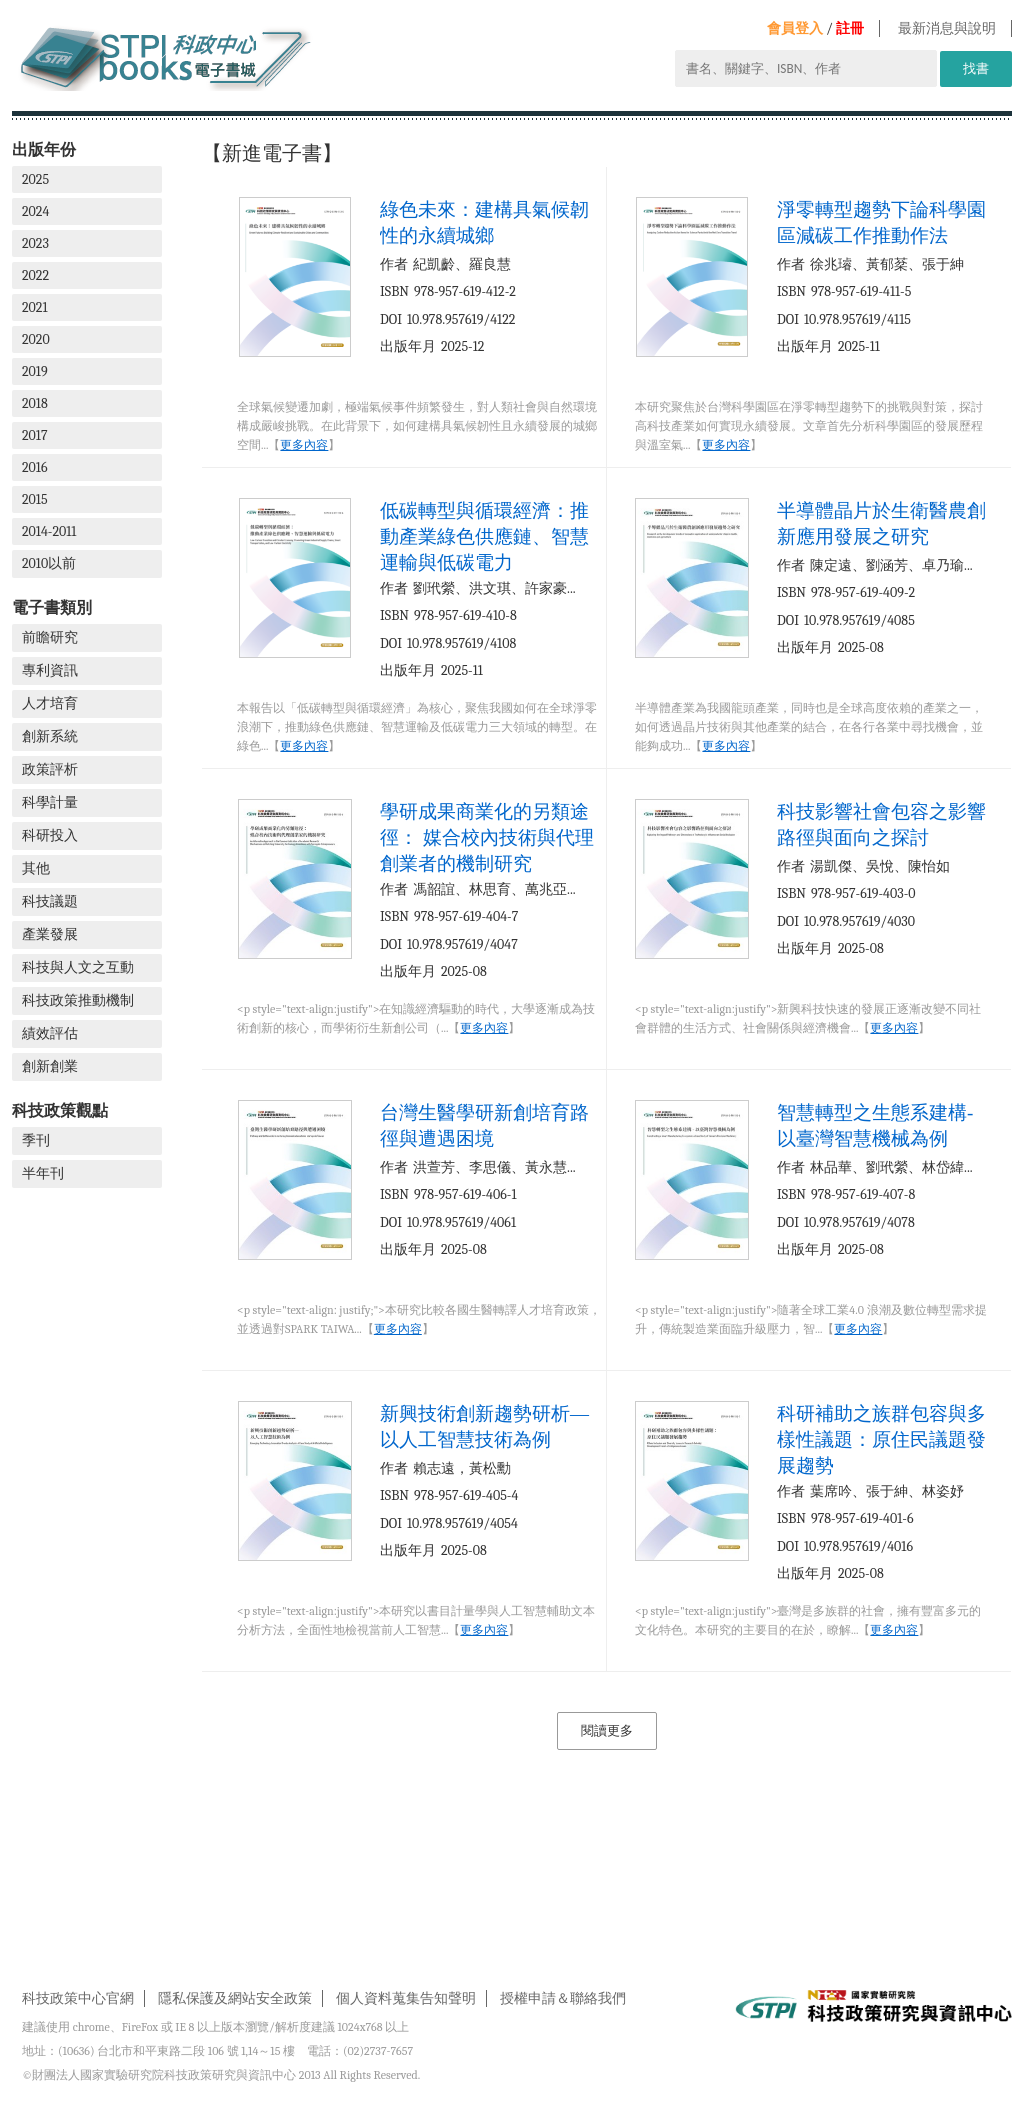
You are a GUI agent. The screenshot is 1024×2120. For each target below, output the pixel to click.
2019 (35, 371)
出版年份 (44, 149)
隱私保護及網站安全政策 (235, 1998)
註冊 (850, 28)
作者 (394, 264)
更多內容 (304, 445)
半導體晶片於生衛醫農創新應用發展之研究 (881, 523)
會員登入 (795, 28)
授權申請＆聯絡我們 (563, 1998)
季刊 (36, 1140)
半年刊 (43, 1173)
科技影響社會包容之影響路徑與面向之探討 (881, 824)
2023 (35, 243)
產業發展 (50, 934)
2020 (36, 339)
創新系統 (50, 736)
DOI (391, 319)
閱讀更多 (607, 1730)
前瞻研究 (50, 637)
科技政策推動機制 (78, 1000)
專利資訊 (50, 670)
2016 (35, 467)
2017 (35, 435)
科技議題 (50, 901)
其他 (36, 868)
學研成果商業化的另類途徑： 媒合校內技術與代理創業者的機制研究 (487, 837)
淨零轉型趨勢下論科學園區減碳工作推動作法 (881, 222)
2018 (35, 403)
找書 (976, 68)
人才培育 (50, 703)
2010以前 (49, 563)
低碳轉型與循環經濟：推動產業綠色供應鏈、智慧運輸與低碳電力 (484, 536)
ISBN (394, 291)
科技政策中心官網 (78, 1998)
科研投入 (50, 835)
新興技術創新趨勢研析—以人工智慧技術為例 (484, 1426)
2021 (35, 307)
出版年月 (408, 346)
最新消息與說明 (947, 28)
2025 (35, 179)
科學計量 (50, 802)
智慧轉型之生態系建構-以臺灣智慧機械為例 (875, 1125)
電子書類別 (52, 607)
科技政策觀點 (60, 1110)
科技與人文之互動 (78, 967)
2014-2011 (49, 531)
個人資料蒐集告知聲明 (406, 1998)
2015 (35, 499)
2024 (35, 211)
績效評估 (50, 1033)
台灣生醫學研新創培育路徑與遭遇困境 (484, 1125)
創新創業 (50, 1066)
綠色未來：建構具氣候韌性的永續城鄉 (484, 222)
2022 (35, 275)
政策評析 (50, 769)
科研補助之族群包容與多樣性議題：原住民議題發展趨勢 (881, 1439)
